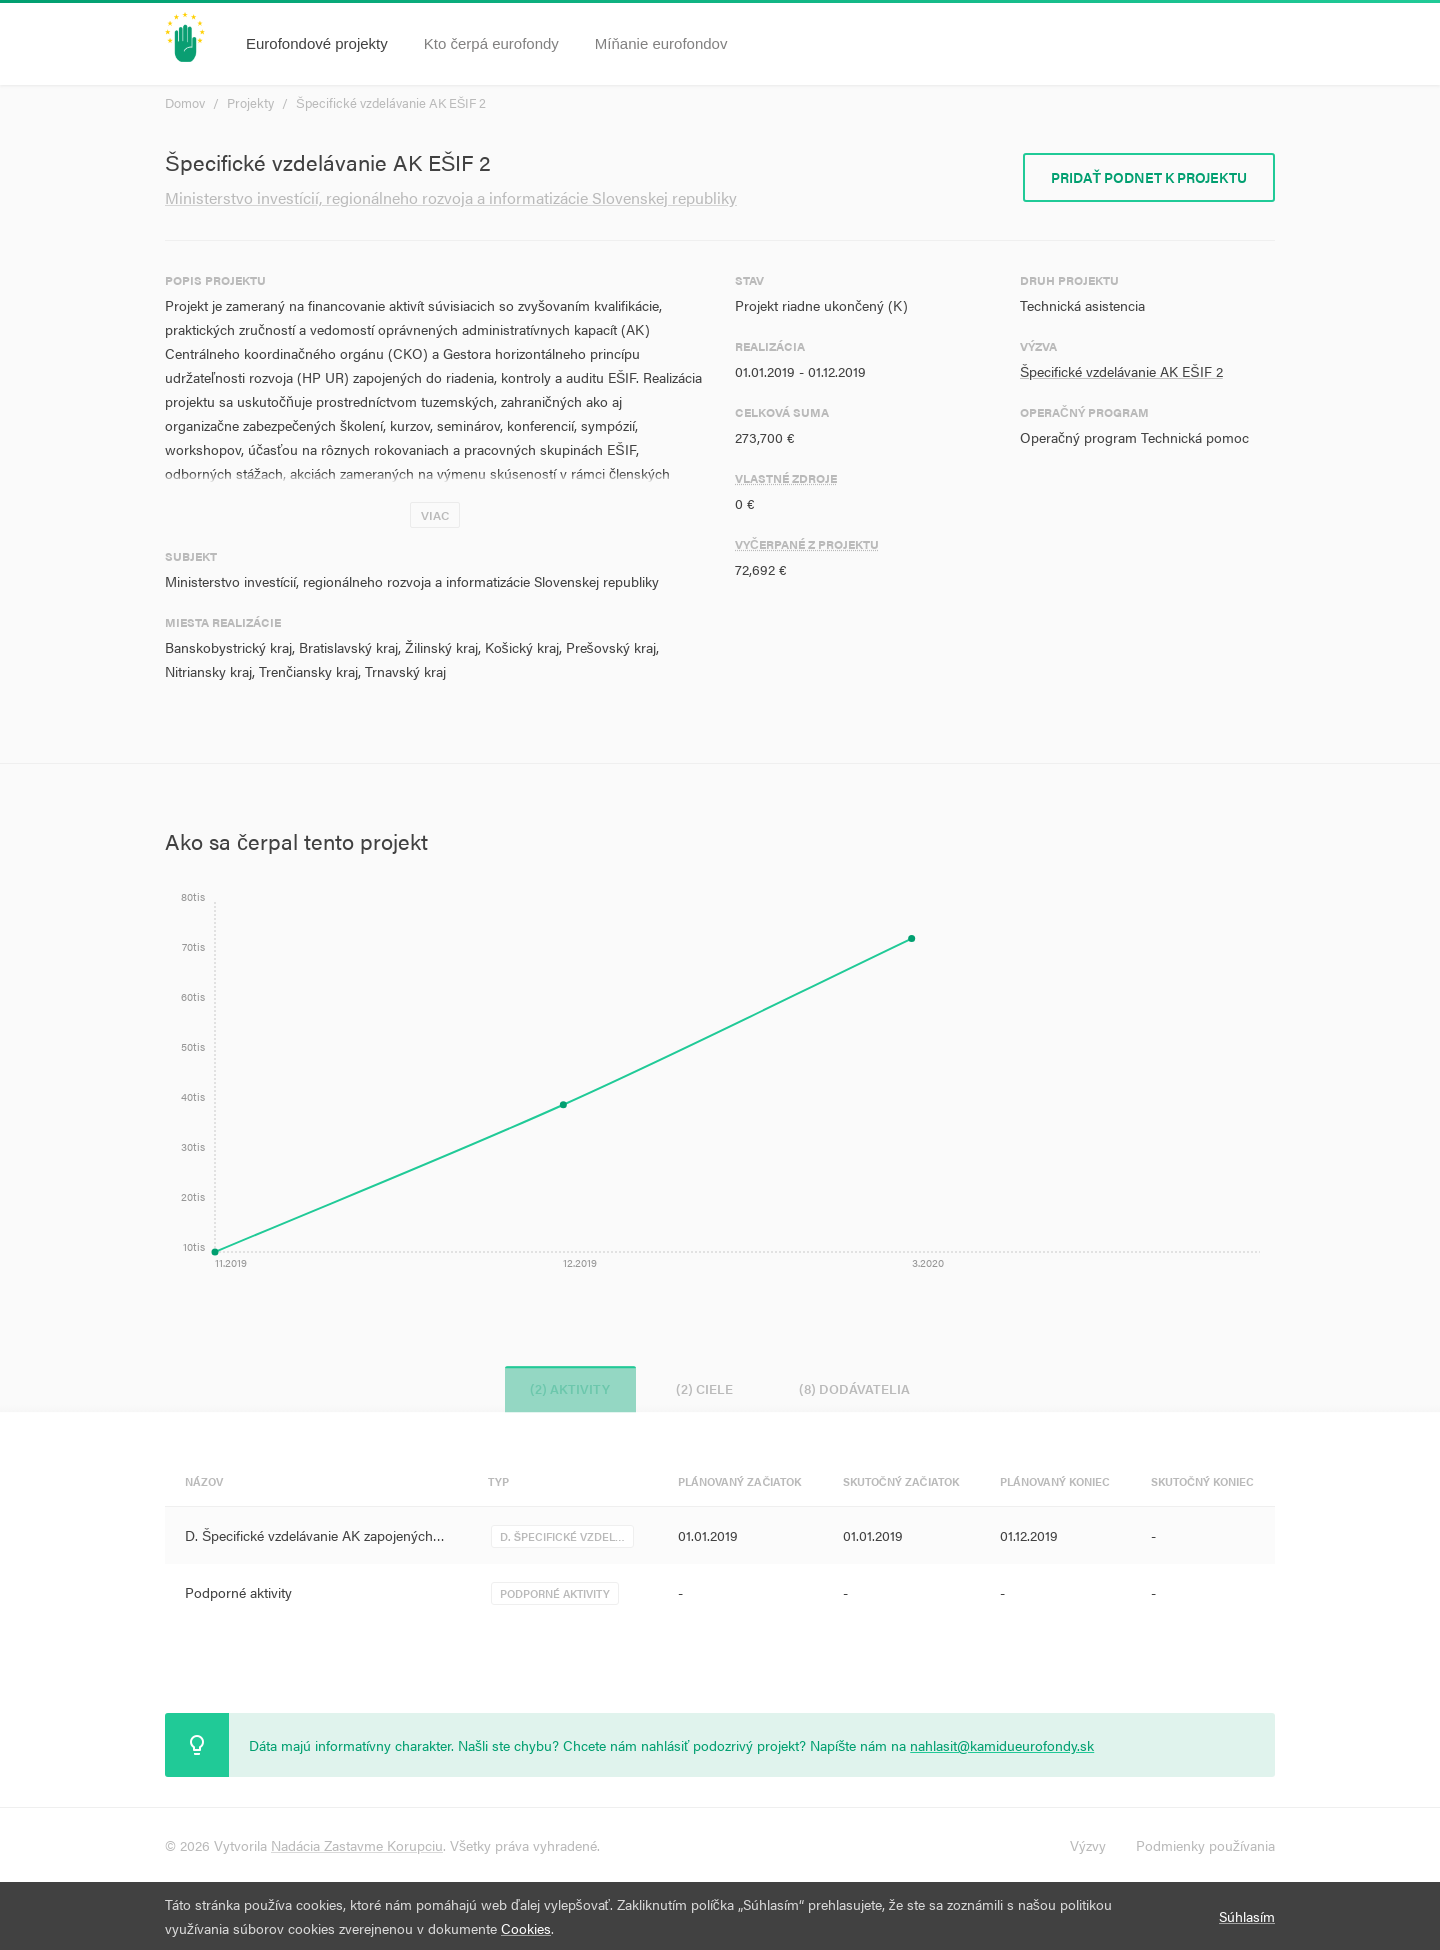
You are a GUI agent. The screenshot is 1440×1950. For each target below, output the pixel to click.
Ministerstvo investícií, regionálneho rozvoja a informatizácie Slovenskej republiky (451, 197)
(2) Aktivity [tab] (562, 1388)
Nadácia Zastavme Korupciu (357, 1845)
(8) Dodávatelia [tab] (862, 1388)
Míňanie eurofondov (661, 43)
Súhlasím (1247, 1916)
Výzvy (1088, 1845)
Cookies (526, 1928)
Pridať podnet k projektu (1149, 177)
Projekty (250, 102)
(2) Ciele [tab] (704, 1388)
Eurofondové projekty (317, 43)
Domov (185, 102)
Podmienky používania (1205, 1845)
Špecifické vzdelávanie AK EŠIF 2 (391, 102)
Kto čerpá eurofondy (491, 43)
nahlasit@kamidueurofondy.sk (1002, 1745)
